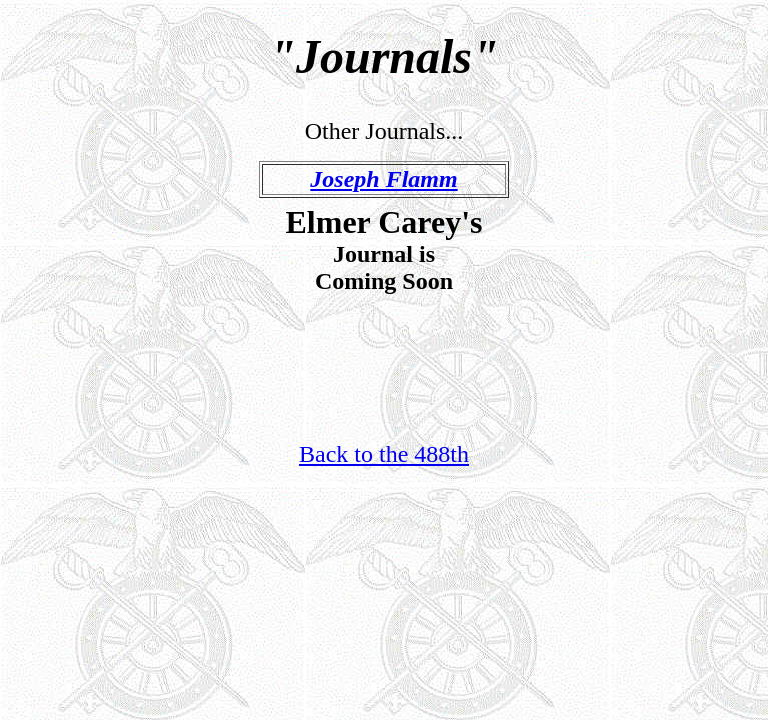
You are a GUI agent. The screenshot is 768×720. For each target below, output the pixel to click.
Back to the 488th (384, 454)
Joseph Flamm (383, 179)
